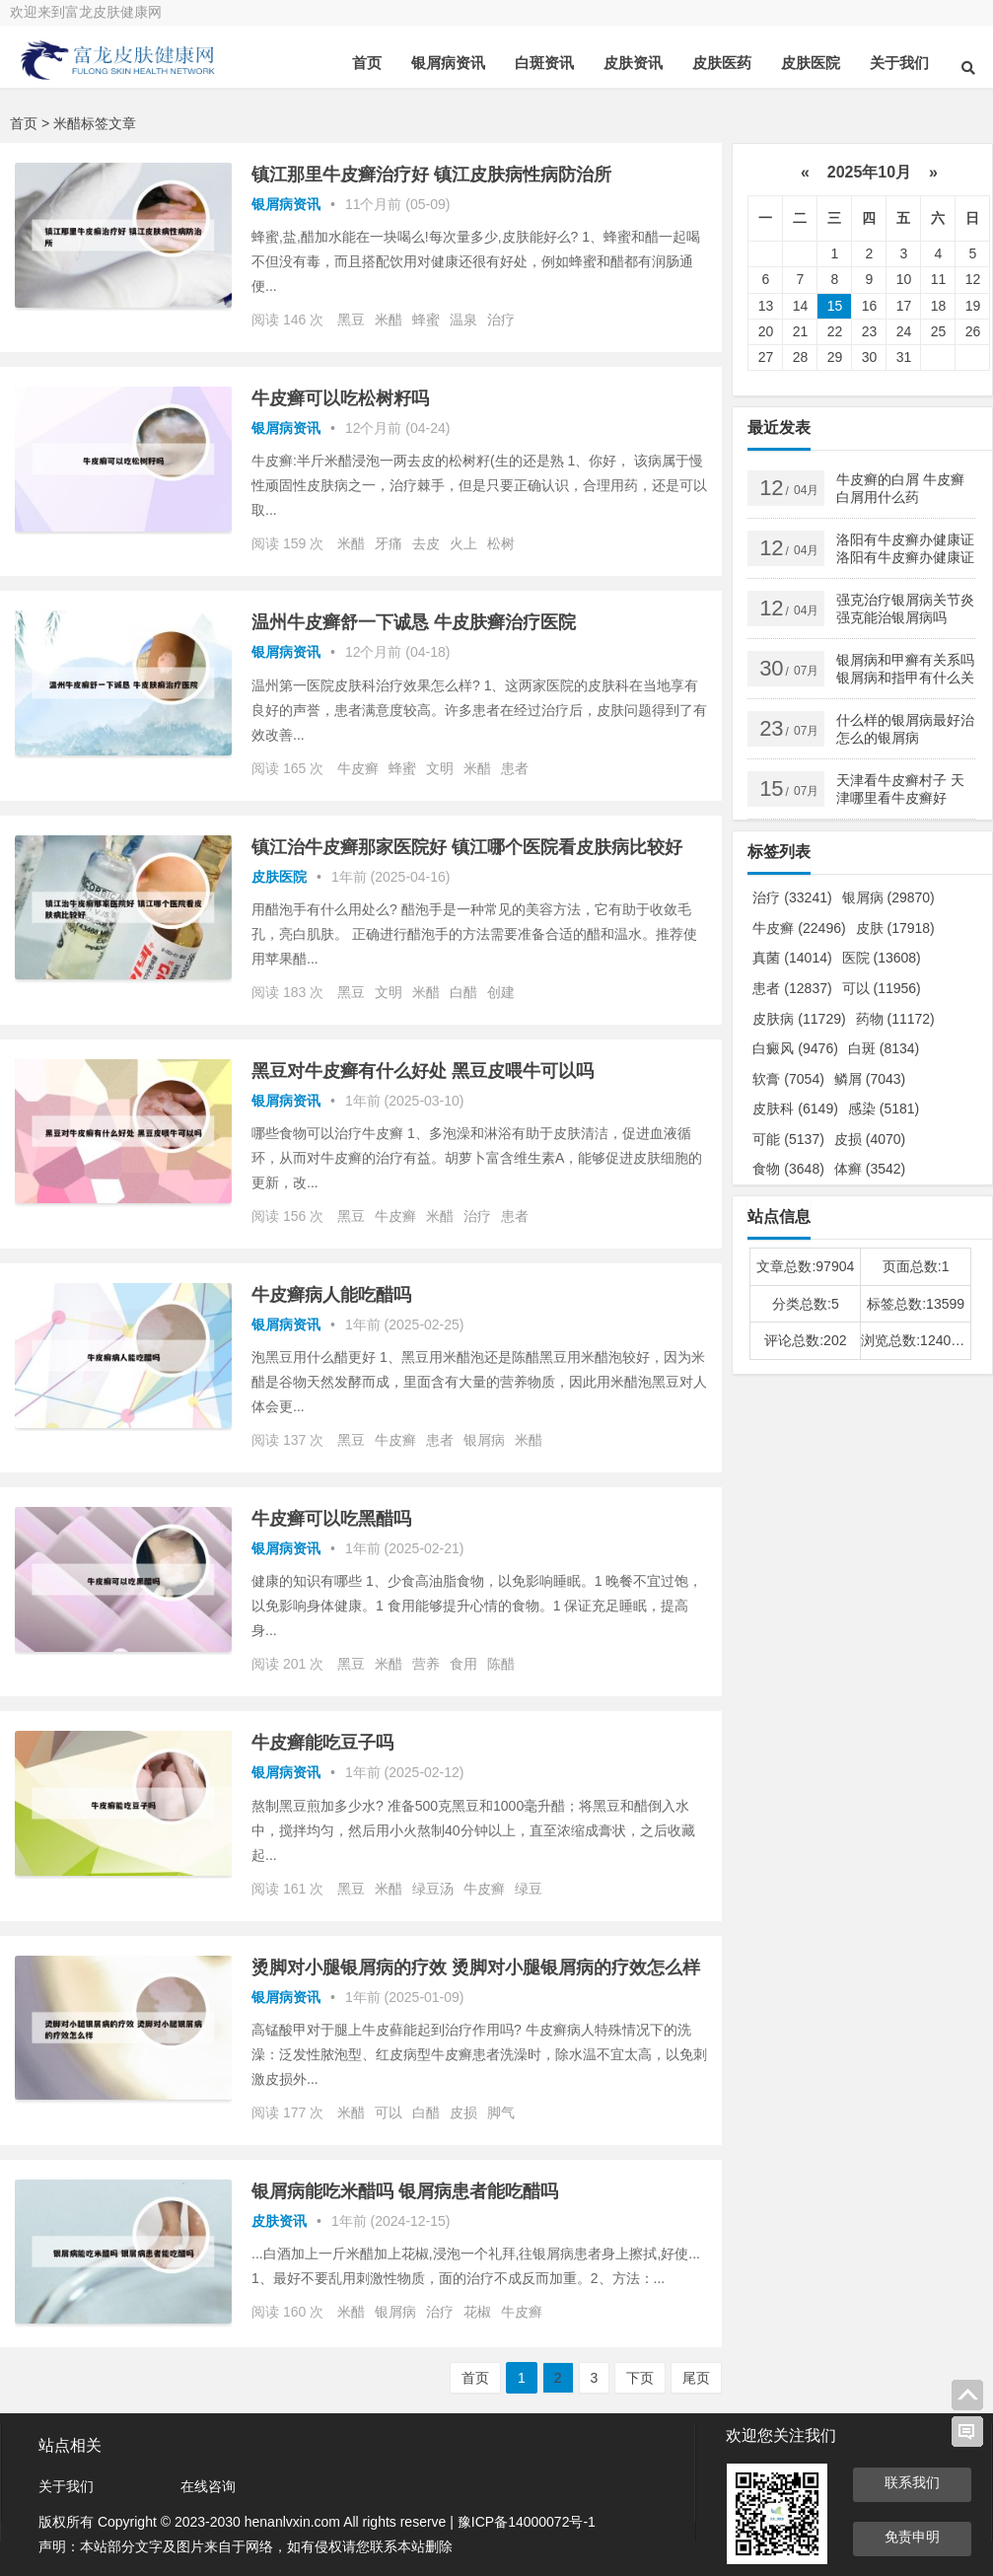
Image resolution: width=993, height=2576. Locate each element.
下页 (640, 2378)
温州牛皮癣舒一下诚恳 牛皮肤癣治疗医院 (413, 622)
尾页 (696, 2378)
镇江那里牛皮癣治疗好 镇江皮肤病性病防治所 (431, 174)
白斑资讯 (544, 62)
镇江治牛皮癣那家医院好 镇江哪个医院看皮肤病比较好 (466, 847)
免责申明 (912, 2536)
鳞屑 (869, 1079)
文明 (440, 768)
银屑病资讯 (448, 62)
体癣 (869, 1169)
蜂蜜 (426, 319)
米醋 (388, 319)
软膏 (787, 1079)
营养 (426, 1664)
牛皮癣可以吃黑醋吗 (331, 1519)
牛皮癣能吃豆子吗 (322, 1743)
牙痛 (388, 543)
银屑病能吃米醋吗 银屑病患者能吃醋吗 (404, 2191)
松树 (501, 543)
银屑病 (484, 1440)
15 (835, 306)
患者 (515, 768)
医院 (881, 958)
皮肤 (895, 928)
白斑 (883, 1048)
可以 (388, 2112)
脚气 (501, 2112)
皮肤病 (798, 1019)
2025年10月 (868, 172)
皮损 (463, 2112)
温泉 (463, 319)
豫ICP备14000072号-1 (527, 2522)
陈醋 (501, 1664)
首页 (367, 62)
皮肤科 (794, 1108)
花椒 (477, 2312)
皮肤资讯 (633, 62)
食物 (787, 1169)
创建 (501, 992)
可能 (787, 1139)
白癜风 (794, 1048)
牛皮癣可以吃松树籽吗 (340, 398)
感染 (883, 1108)
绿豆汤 (433, 1888)
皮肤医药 (721, 62)
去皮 (426, 543)
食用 (463, 1664)
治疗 (501, 319)
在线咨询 (208, 2486)
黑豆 (351, 319)
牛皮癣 (358, 768)
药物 (895, 1019)
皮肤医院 (810, 62)
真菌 (791, 958)
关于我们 (899, 62)
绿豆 (528, 1888)
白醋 (463, 992)
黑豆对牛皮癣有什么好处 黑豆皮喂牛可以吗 (422, 1071)
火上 (463, 543)
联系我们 (912, 2482)
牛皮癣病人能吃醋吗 (331, 1295)
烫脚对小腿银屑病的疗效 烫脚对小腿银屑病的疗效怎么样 (475, 1967)
